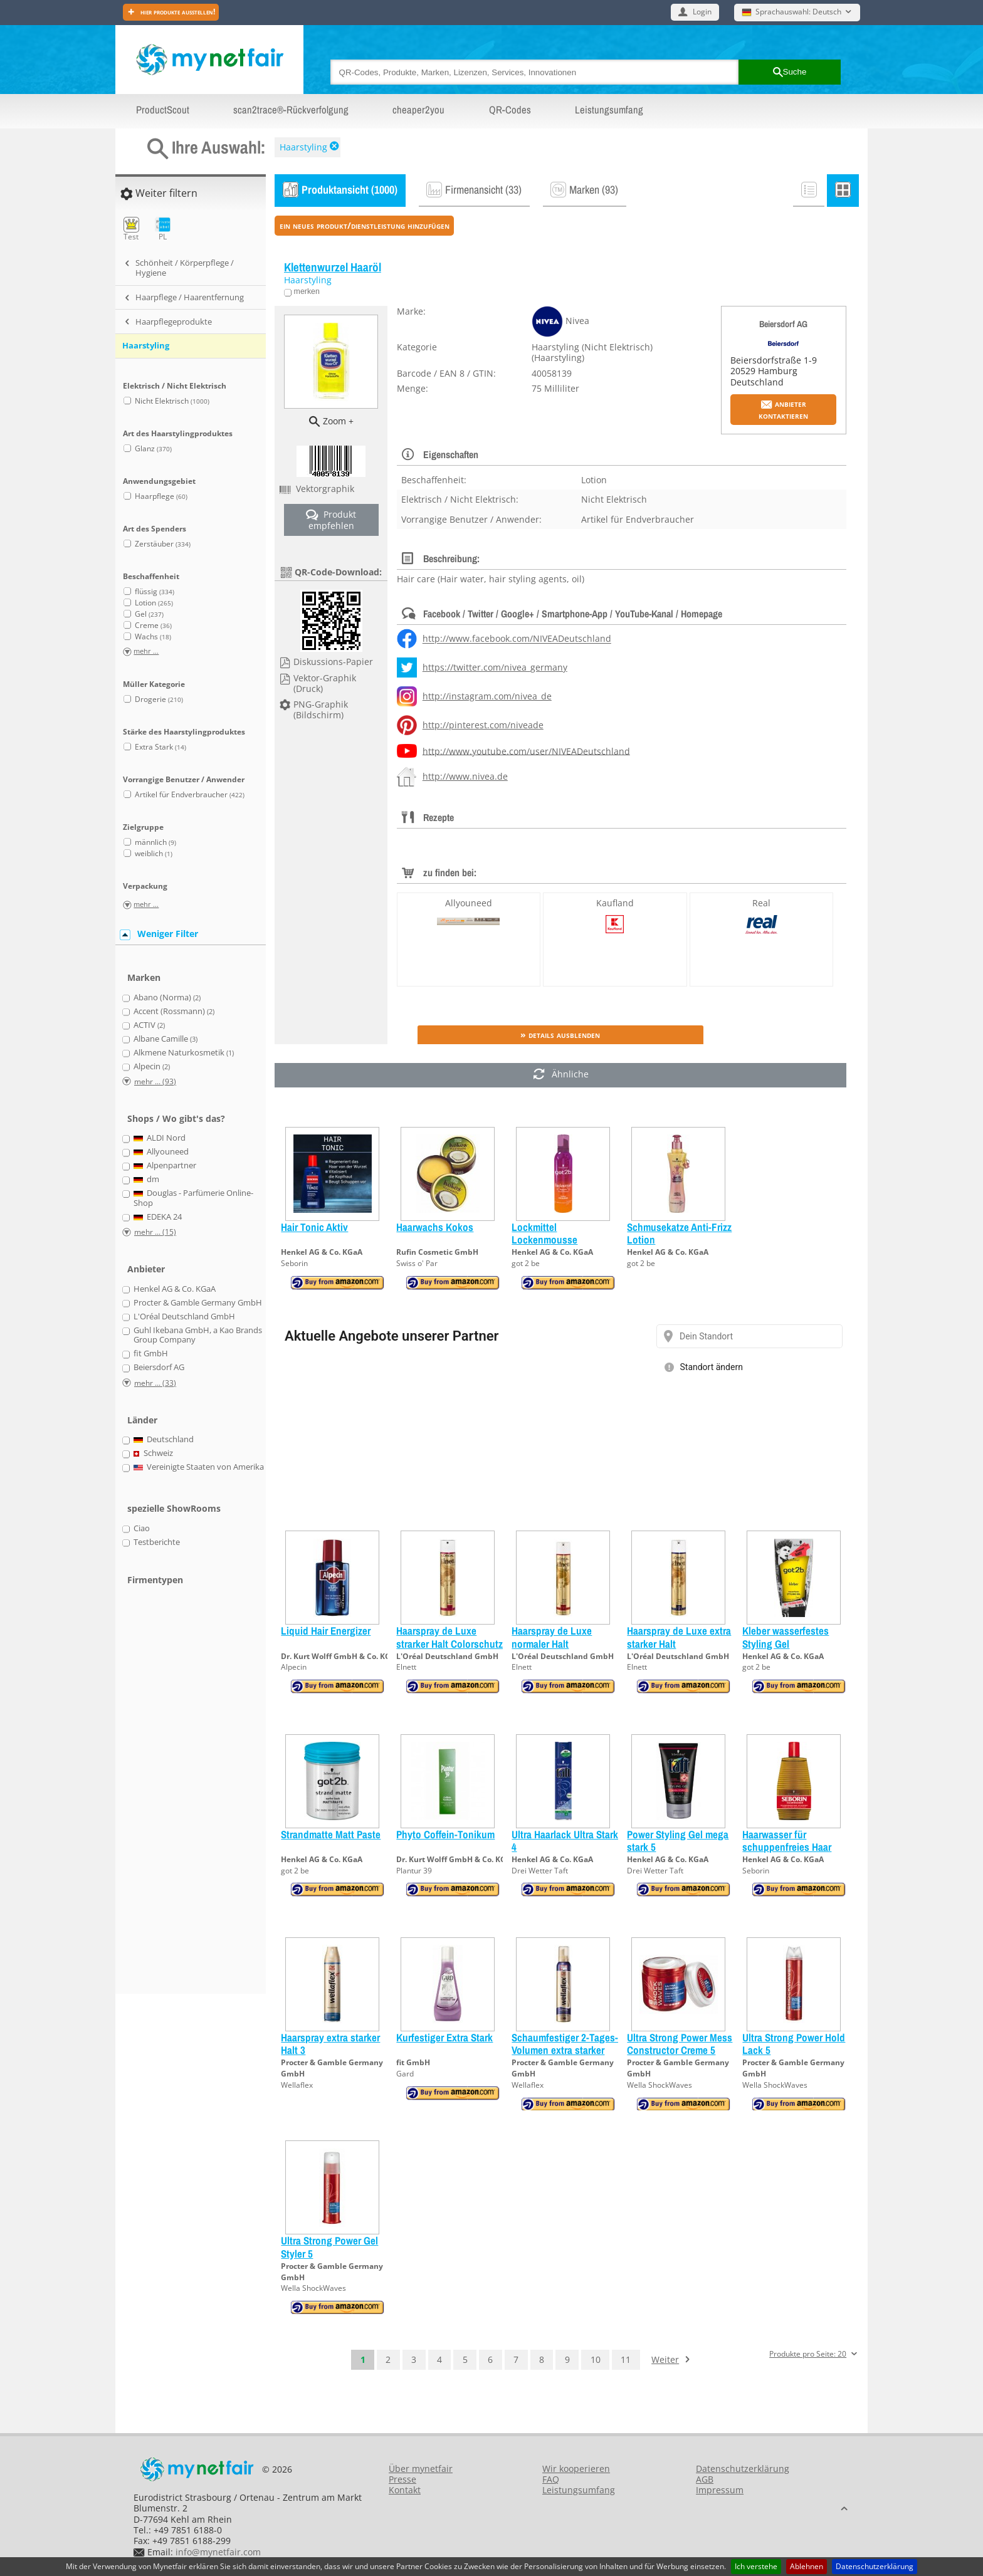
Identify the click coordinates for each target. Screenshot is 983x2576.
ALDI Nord (160, 1138)
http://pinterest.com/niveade (483, 725)
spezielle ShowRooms (174, 1508)
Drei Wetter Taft (540, 1870)
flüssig (154, 591)
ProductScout (162, 110)
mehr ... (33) (155, 1383)
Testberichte (157, 1542)
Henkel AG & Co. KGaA (321, 1252)
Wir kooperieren (576, 2468)
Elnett (406, 1667)
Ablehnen (806, 2566)
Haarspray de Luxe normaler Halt (552, 1636)
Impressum (720, 2490)
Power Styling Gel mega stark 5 (677, 1840)
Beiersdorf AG (783, 324)
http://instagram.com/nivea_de (487, 696)
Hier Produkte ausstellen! (177, 11)
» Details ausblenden (560, 1034)
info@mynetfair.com (218, 2552)
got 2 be (526, 1263)
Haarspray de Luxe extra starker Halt (679, 1636)
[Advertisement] (172, 1798)
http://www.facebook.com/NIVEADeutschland (517, 639)
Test (131, 229)
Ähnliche (561, 1075)
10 (596, 2359)
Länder (142, 1420)
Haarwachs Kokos (434, 1227)
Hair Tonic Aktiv (314, 1227)
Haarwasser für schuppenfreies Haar (786, 1840)
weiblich (153, 853)
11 (626, 2359)
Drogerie (159, 699)
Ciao (142, 1529)
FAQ (550, 2479)
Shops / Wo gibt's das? (176, 1118)
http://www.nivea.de (465, 776)
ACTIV (149, 1025)
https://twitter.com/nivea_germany (495, 667)
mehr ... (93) (155, 1081)
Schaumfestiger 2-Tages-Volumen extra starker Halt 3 (565, 2050)
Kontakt (405, 2490)
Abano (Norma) (167, 998)
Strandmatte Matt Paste (331, 1834)
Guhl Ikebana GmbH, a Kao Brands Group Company (198, 1335)
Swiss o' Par (417, 1263)
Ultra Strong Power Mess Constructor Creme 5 (679, 2043)
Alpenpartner (165, 1166)
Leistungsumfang (609, 110)
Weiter (665, 2359)
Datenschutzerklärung (874, 2566)
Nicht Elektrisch (172, 400)
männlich (155, 842)
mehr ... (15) (155, 1232)
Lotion (154, 602)
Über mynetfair (421, 2468)
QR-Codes (510, 110)
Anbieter (146, 1269)
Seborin (294, 1263)
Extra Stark (160, 746)
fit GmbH (413, 2062)
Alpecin (294, 1667)
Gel (149, 614)
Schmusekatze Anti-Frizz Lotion (679, 1233)
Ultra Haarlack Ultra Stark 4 (565, 1840)
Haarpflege (161, 496)
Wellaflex (297, 2085)
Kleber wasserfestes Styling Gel (785, 1636)
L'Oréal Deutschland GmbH (447, 1656)
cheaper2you (418, 110)
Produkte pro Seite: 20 (807, 2354)
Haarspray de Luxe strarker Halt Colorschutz (449, 1636)
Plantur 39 (414, 1870)
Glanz (153, 448)
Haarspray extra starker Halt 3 (330, 2043)
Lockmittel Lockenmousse (544, 1233)
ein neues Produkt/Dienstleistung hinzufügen (364, 225)
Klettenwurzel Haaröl (332, 267)
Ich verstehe (756, 2566)
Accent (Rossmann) (174, 1012)
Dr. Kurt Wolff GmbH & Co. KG (336, 1656)
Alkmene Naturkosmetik (184, 1053)
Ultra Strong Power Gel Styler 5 (329, 2246)
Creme (153, 625)
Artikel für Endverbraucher (189, 794)
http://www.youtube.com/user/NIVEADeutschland (526, 751)
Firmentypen (155, 1580)
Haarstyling (303, 147)
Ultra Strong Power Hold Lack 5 (793, 2043)
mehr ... (146, 651)
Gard (405, 2073)
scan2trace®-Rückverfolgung (291, 110)
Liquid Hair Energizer (326, 1630)
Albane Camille (165, 1039)
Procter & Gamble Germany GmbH (198, 1303)
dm (147, 1180)
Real (761, 903)
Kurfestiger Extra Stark (444, 2037)
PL (163, 229)
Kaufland (615, 903)
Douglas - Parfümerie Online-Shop (194, 1198)
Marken (143, 977)
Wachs (153, 636)
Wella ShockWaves (659, 2085)
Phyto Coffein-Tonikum (445, 1834)
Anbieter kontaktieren (783, 409)
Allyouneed (468, 903)
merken (306, 291)
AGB (704, 2479)
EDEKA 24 (158, 1217)
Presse (402, 2479)
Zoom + (338, 421)
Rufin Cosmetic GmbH (437, 1252)
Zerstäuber (163, 543)
